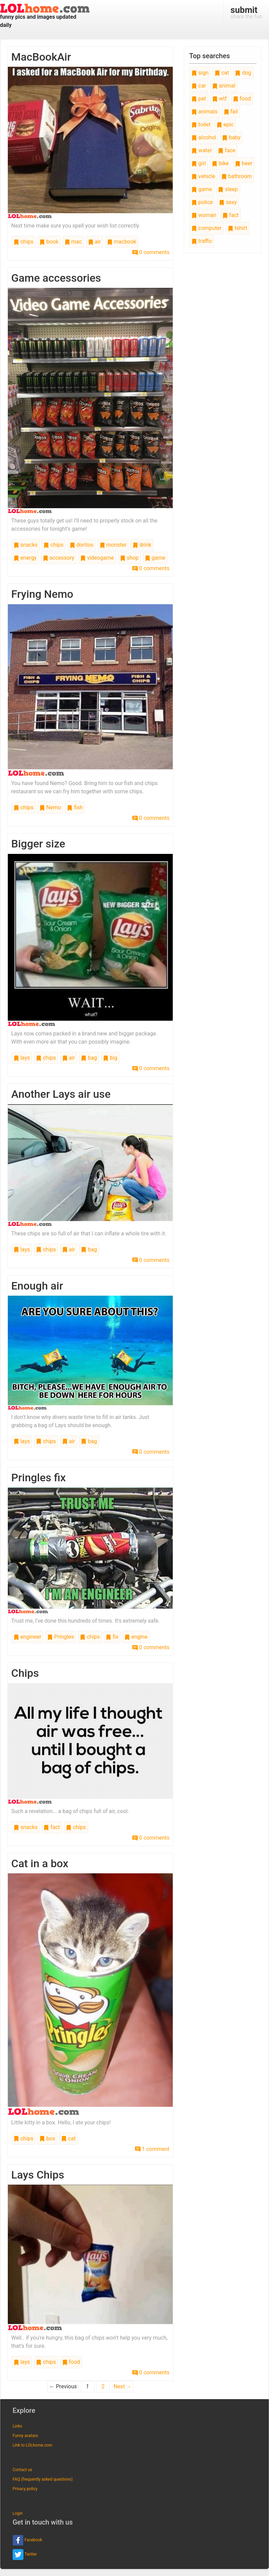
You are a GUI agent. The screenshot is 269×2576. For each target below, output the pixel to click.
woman (203, 215)
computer (206, 228)
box (47, 2138)
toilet (201, 124)
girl (198, 163)
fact (52, 1827)
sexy (228, 202)
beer (243, 163)
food (71, 2362)
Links (17, 2426)
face (226, 150)
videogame (97, 558)
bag (89, 1058)
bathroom (236, 176)
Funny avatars (25, 2435)
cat (68, 2138)
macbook (121, 241)
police (202, 202)
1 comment (152, 2149)
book (48, 241)
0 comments (150, 252)
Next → (123, 2386)
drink (142, 545)
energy (25, 558)
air (94, 241)
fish (75, 807)
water (201, 150)
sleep (228, 189)
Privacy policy (25, 2488)
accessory (58, 558)
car (198, 85)
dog (243, 72)
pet (198, 98)
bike (220, 163)
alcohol (203, 137)
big (110, 1058)
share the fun (246, 12)
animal (223, 85)
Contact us (22, 2469)
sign (199, 72)
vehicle (203, 176)
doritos (82, 545)
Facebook (27, 2540)
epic (225, 124)
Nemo (50, 807)
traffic (201, 241)
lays (22, 1058)
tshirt (237, 228)
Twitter (25, 2554)
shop (129, 558)
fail (231, 111)
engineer (27, 1637)
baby (231, 137)
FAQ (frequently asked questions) (43, 2479)
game (155, 558)
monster (113, 545)
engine (135, 1637)
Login (18, 2513)
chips (23, 241)
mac (73, 241)
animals (204, 111)
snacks (26, 545)
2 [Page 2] (102, 2386)
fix (112, 1637)
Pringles (60, 1637)
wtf (219, 98)
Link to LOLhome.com (32, 2445)
